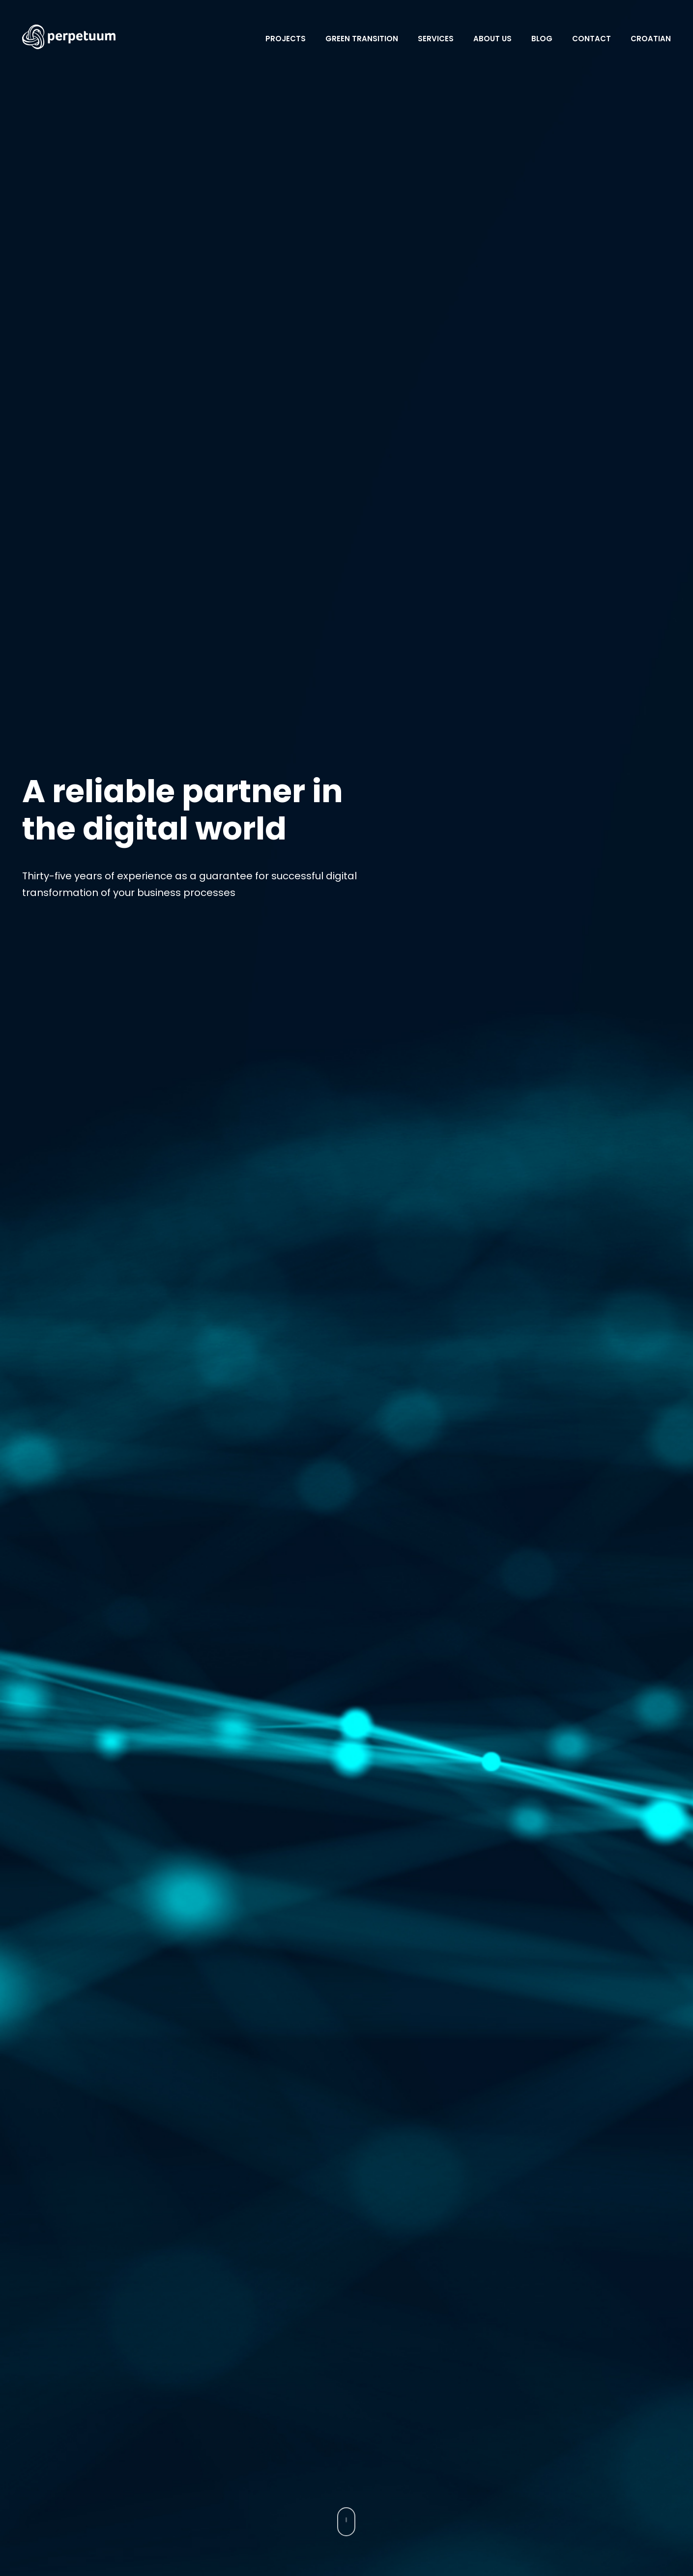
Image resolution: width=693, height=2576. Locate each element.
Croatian (651, 38)
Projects (285, 38)
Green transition (361, 38)
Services (436, 38)
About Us (492, 38)
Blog (541, 38)
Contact (591, 38)
